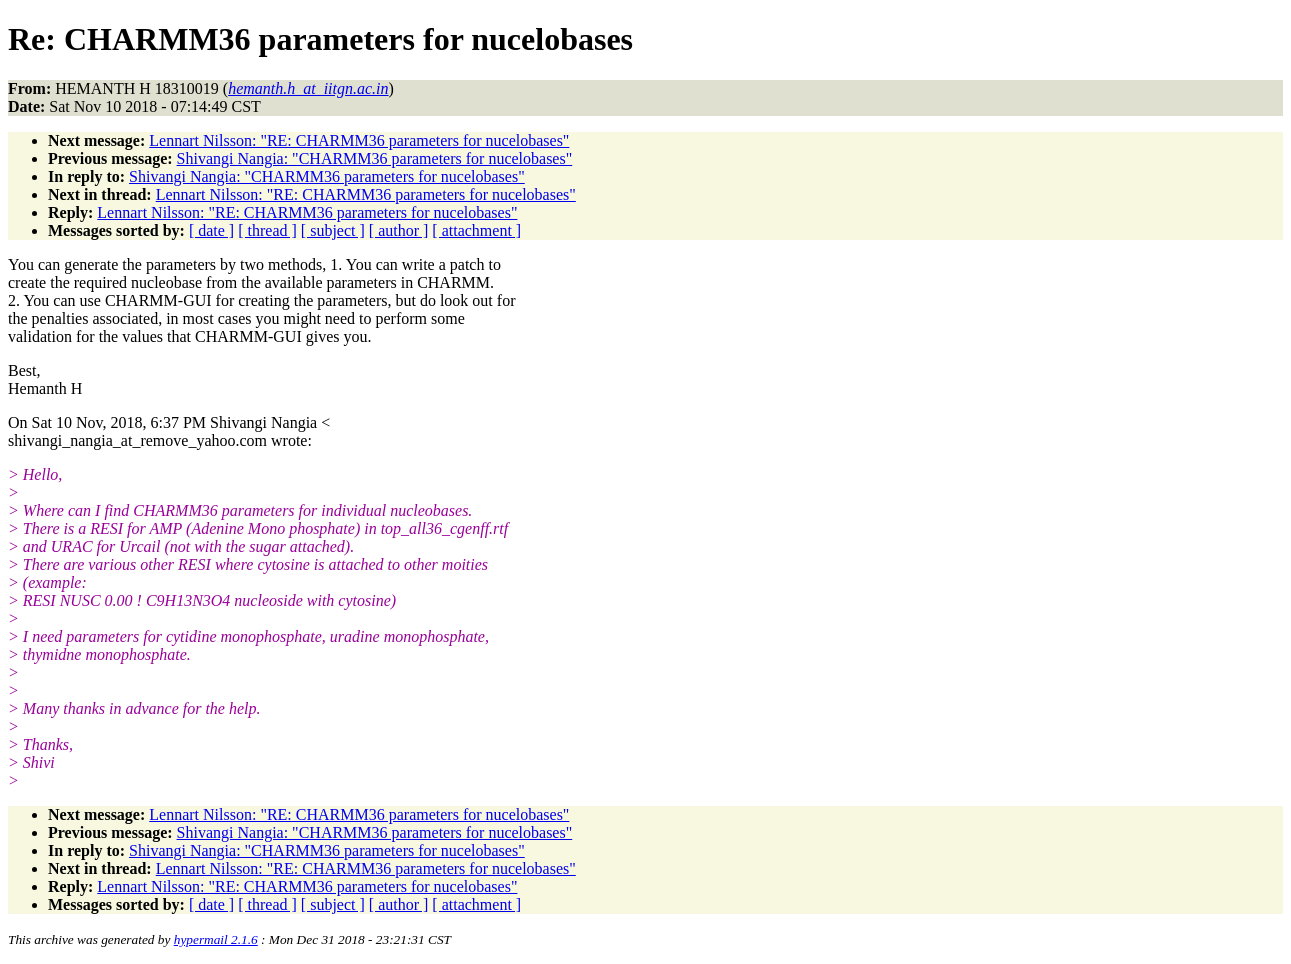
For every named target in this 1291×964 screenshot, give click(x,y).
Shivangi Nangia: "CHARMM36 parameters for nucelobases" (375, 158)
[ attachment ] (476, 230)
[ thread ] (267, 230)
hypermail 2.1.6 (216, 939)
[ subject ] (333, 230)
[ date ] (211, 230)
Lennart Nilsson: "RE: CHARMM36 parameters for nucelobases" (359, 140)
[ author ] (399, 230)
